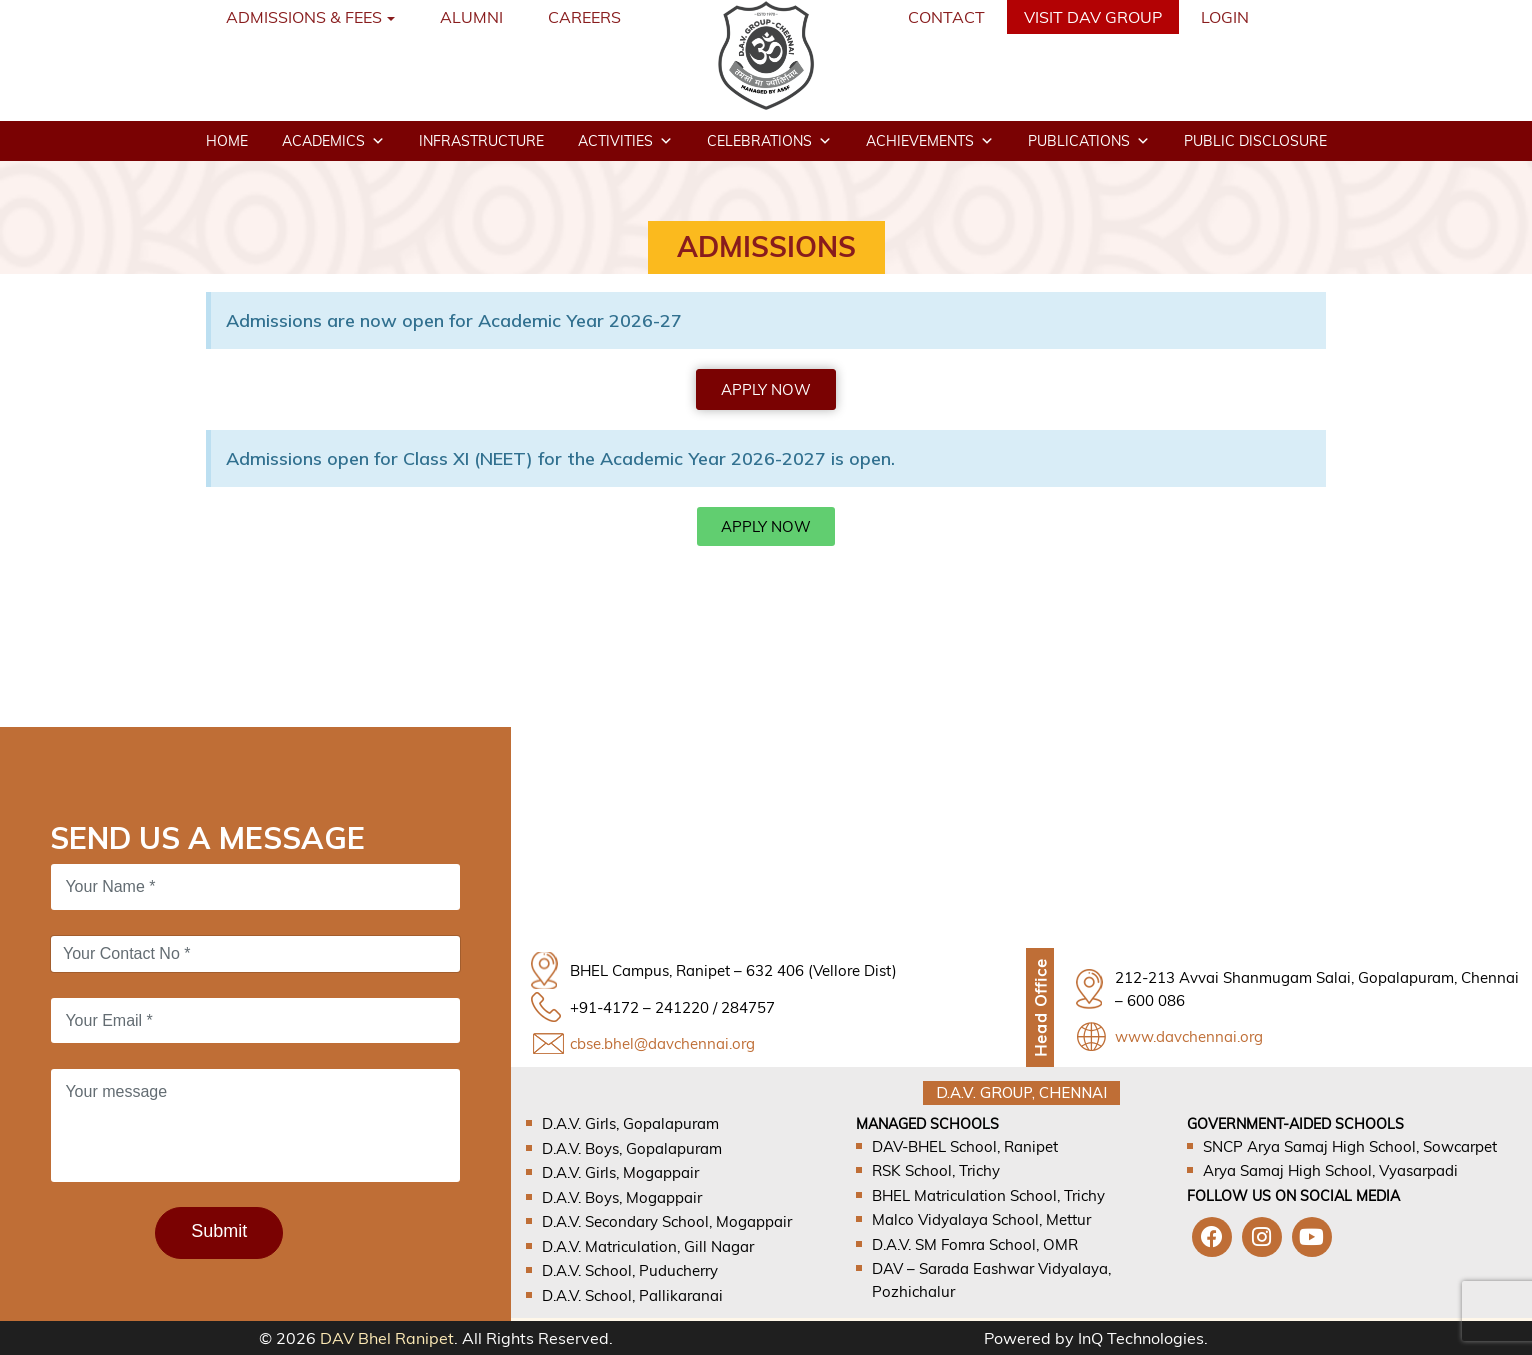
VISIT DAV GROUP (1093, 17)
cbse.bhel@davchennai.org (662, 1043)
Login (1225, 17)
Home (227, 141)
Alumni (471, 17)
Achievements (930, 141)
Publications (1089, 141)
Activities (625, 141)
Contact (946, 17)
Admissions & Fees (304, 17)
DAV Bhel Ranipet (387, 1338)
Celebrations (769, 141)
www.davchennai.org (1189, 1036)
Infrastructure (481, 141)
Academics (333, 141)
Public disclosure (1255, 141)
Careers (584, 17)
